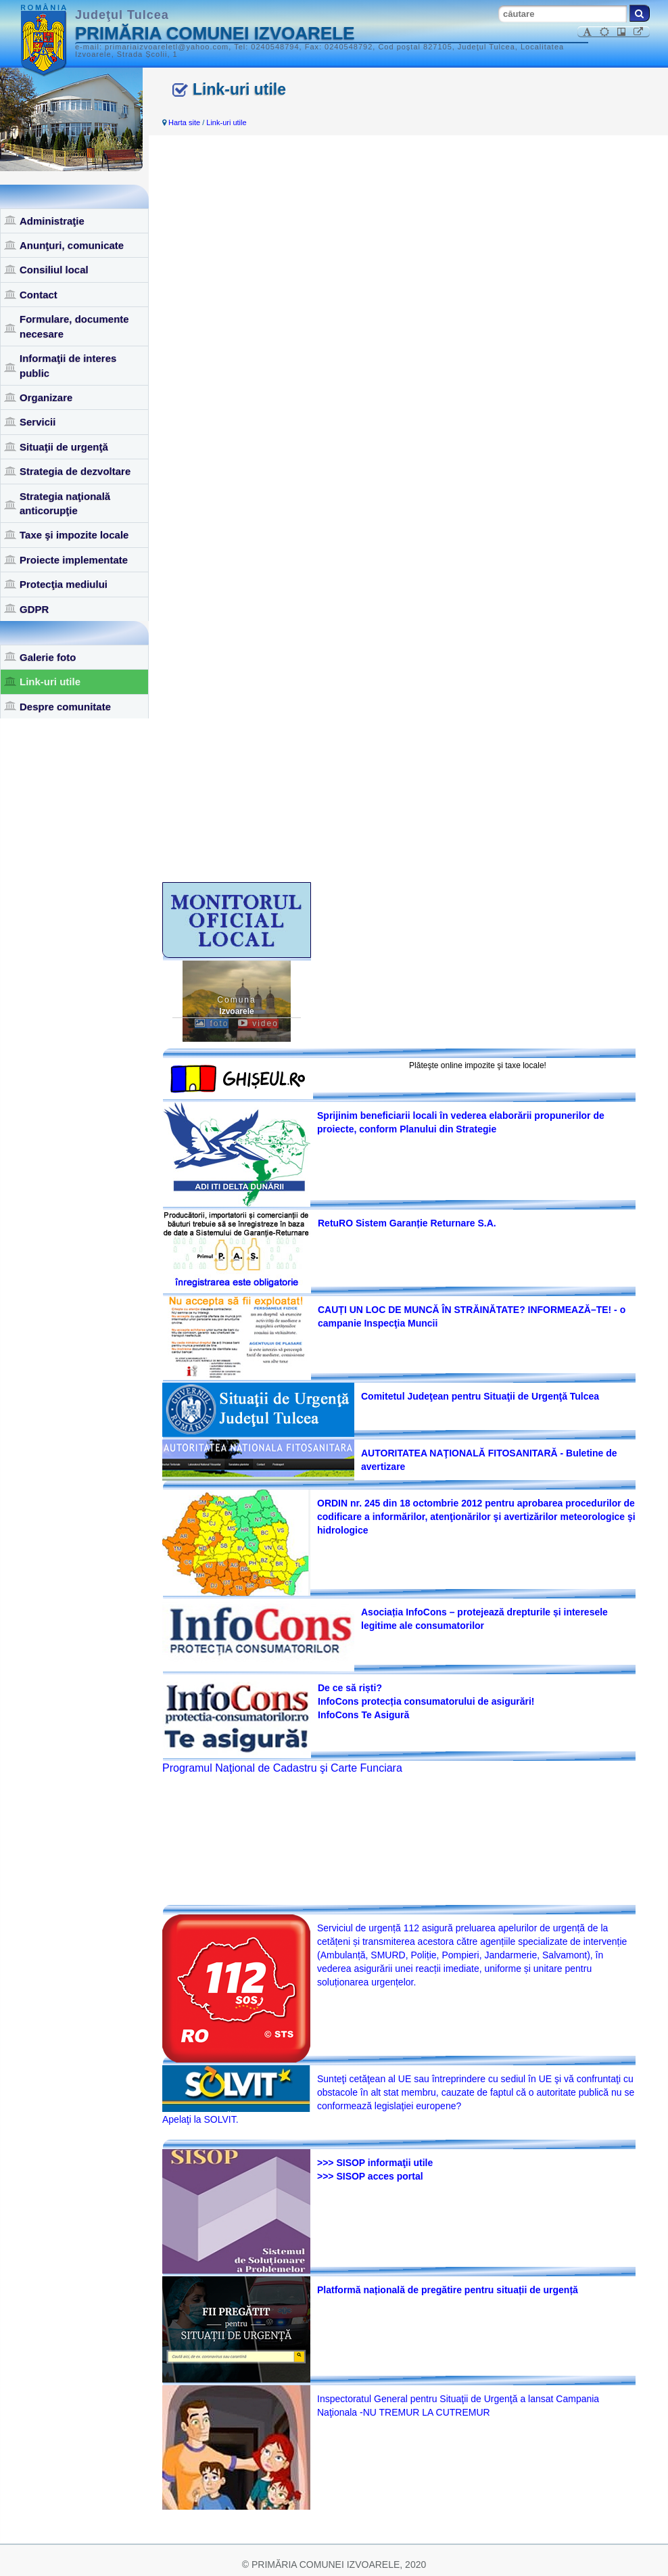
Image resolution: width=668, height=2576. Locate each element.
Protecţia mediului (64, 584)
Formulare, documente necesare (74, 326)
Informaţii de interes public (68, 365)
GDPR (34, 609)
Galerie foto (48, 657)
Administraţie (52, 221)
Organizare (46, 397)
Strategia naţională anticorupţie (65, 503)
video (258, 1023)
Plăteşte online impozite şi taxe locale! (477, 1065)
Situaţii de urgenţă (64, 447)
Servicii (37, 422)
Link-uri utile (50, 681)
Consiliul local (54, 269)
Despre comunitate (65, 706)
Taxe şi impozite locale (74, 534)
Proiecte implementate (74, 560)
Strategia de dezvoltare (75, 471)
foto (212, 1023)
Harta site (184, 122)
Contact (38, 294)
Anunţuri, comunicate (72, 245)
